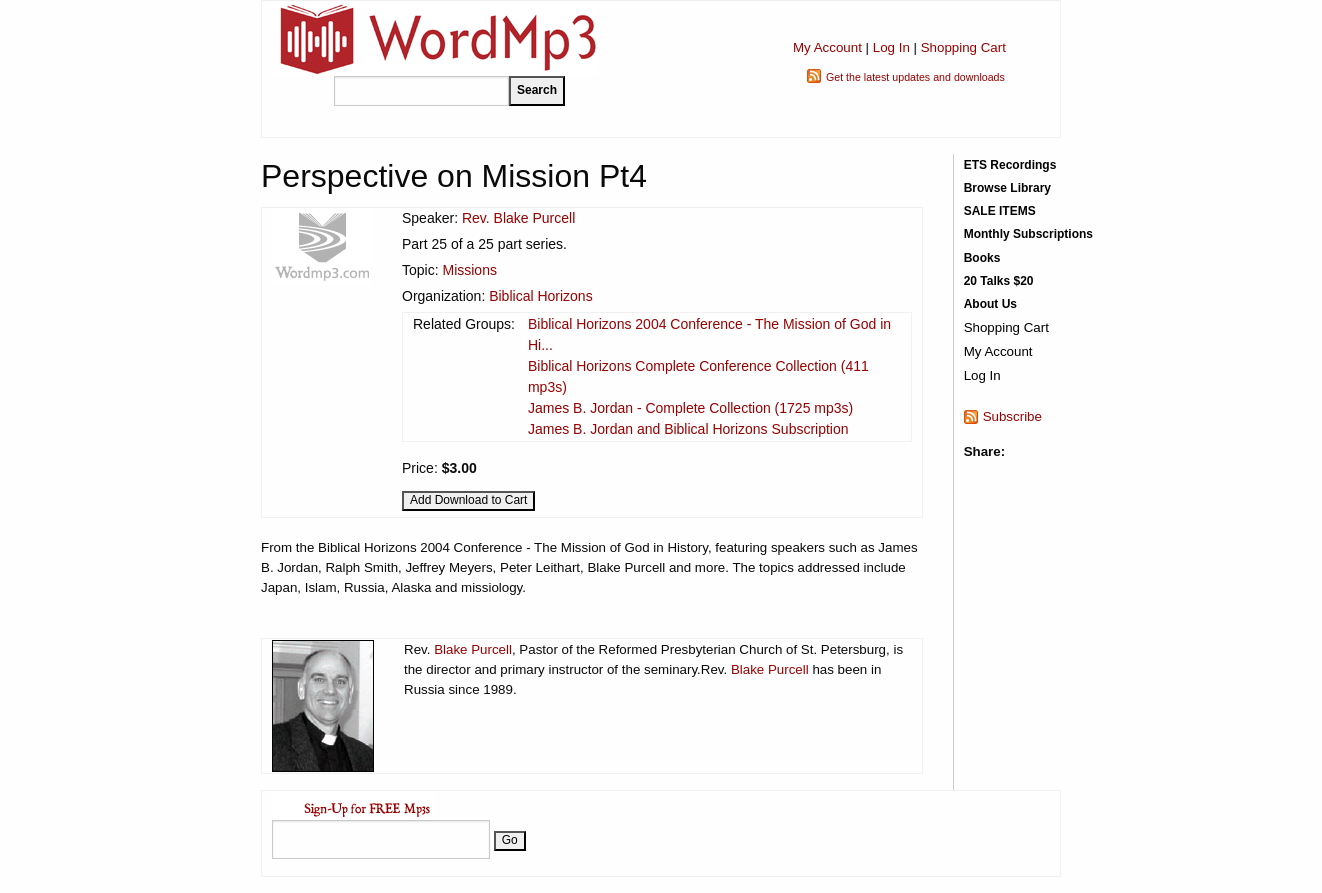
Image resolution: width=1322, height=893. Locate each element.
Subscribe (1012, 416)
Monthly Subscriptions (1028, 234)
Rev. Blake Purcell (518, 218)
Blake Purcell (473, 649)
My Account (827, 47)
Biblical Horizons (540, 296)
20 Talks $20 (999, 281)
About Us (990, 304)
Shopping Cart (963, 47)
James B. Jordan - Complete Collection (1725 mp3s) (690, 408)
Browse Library (1007, 188)
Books (982, 258)
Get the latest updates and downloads (915, 77)
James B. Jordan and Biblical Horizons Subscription (688, 429)
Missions (469, 270)
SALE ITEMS (1000, 211)
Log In (891, 47)
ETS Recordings (1010, 165)
